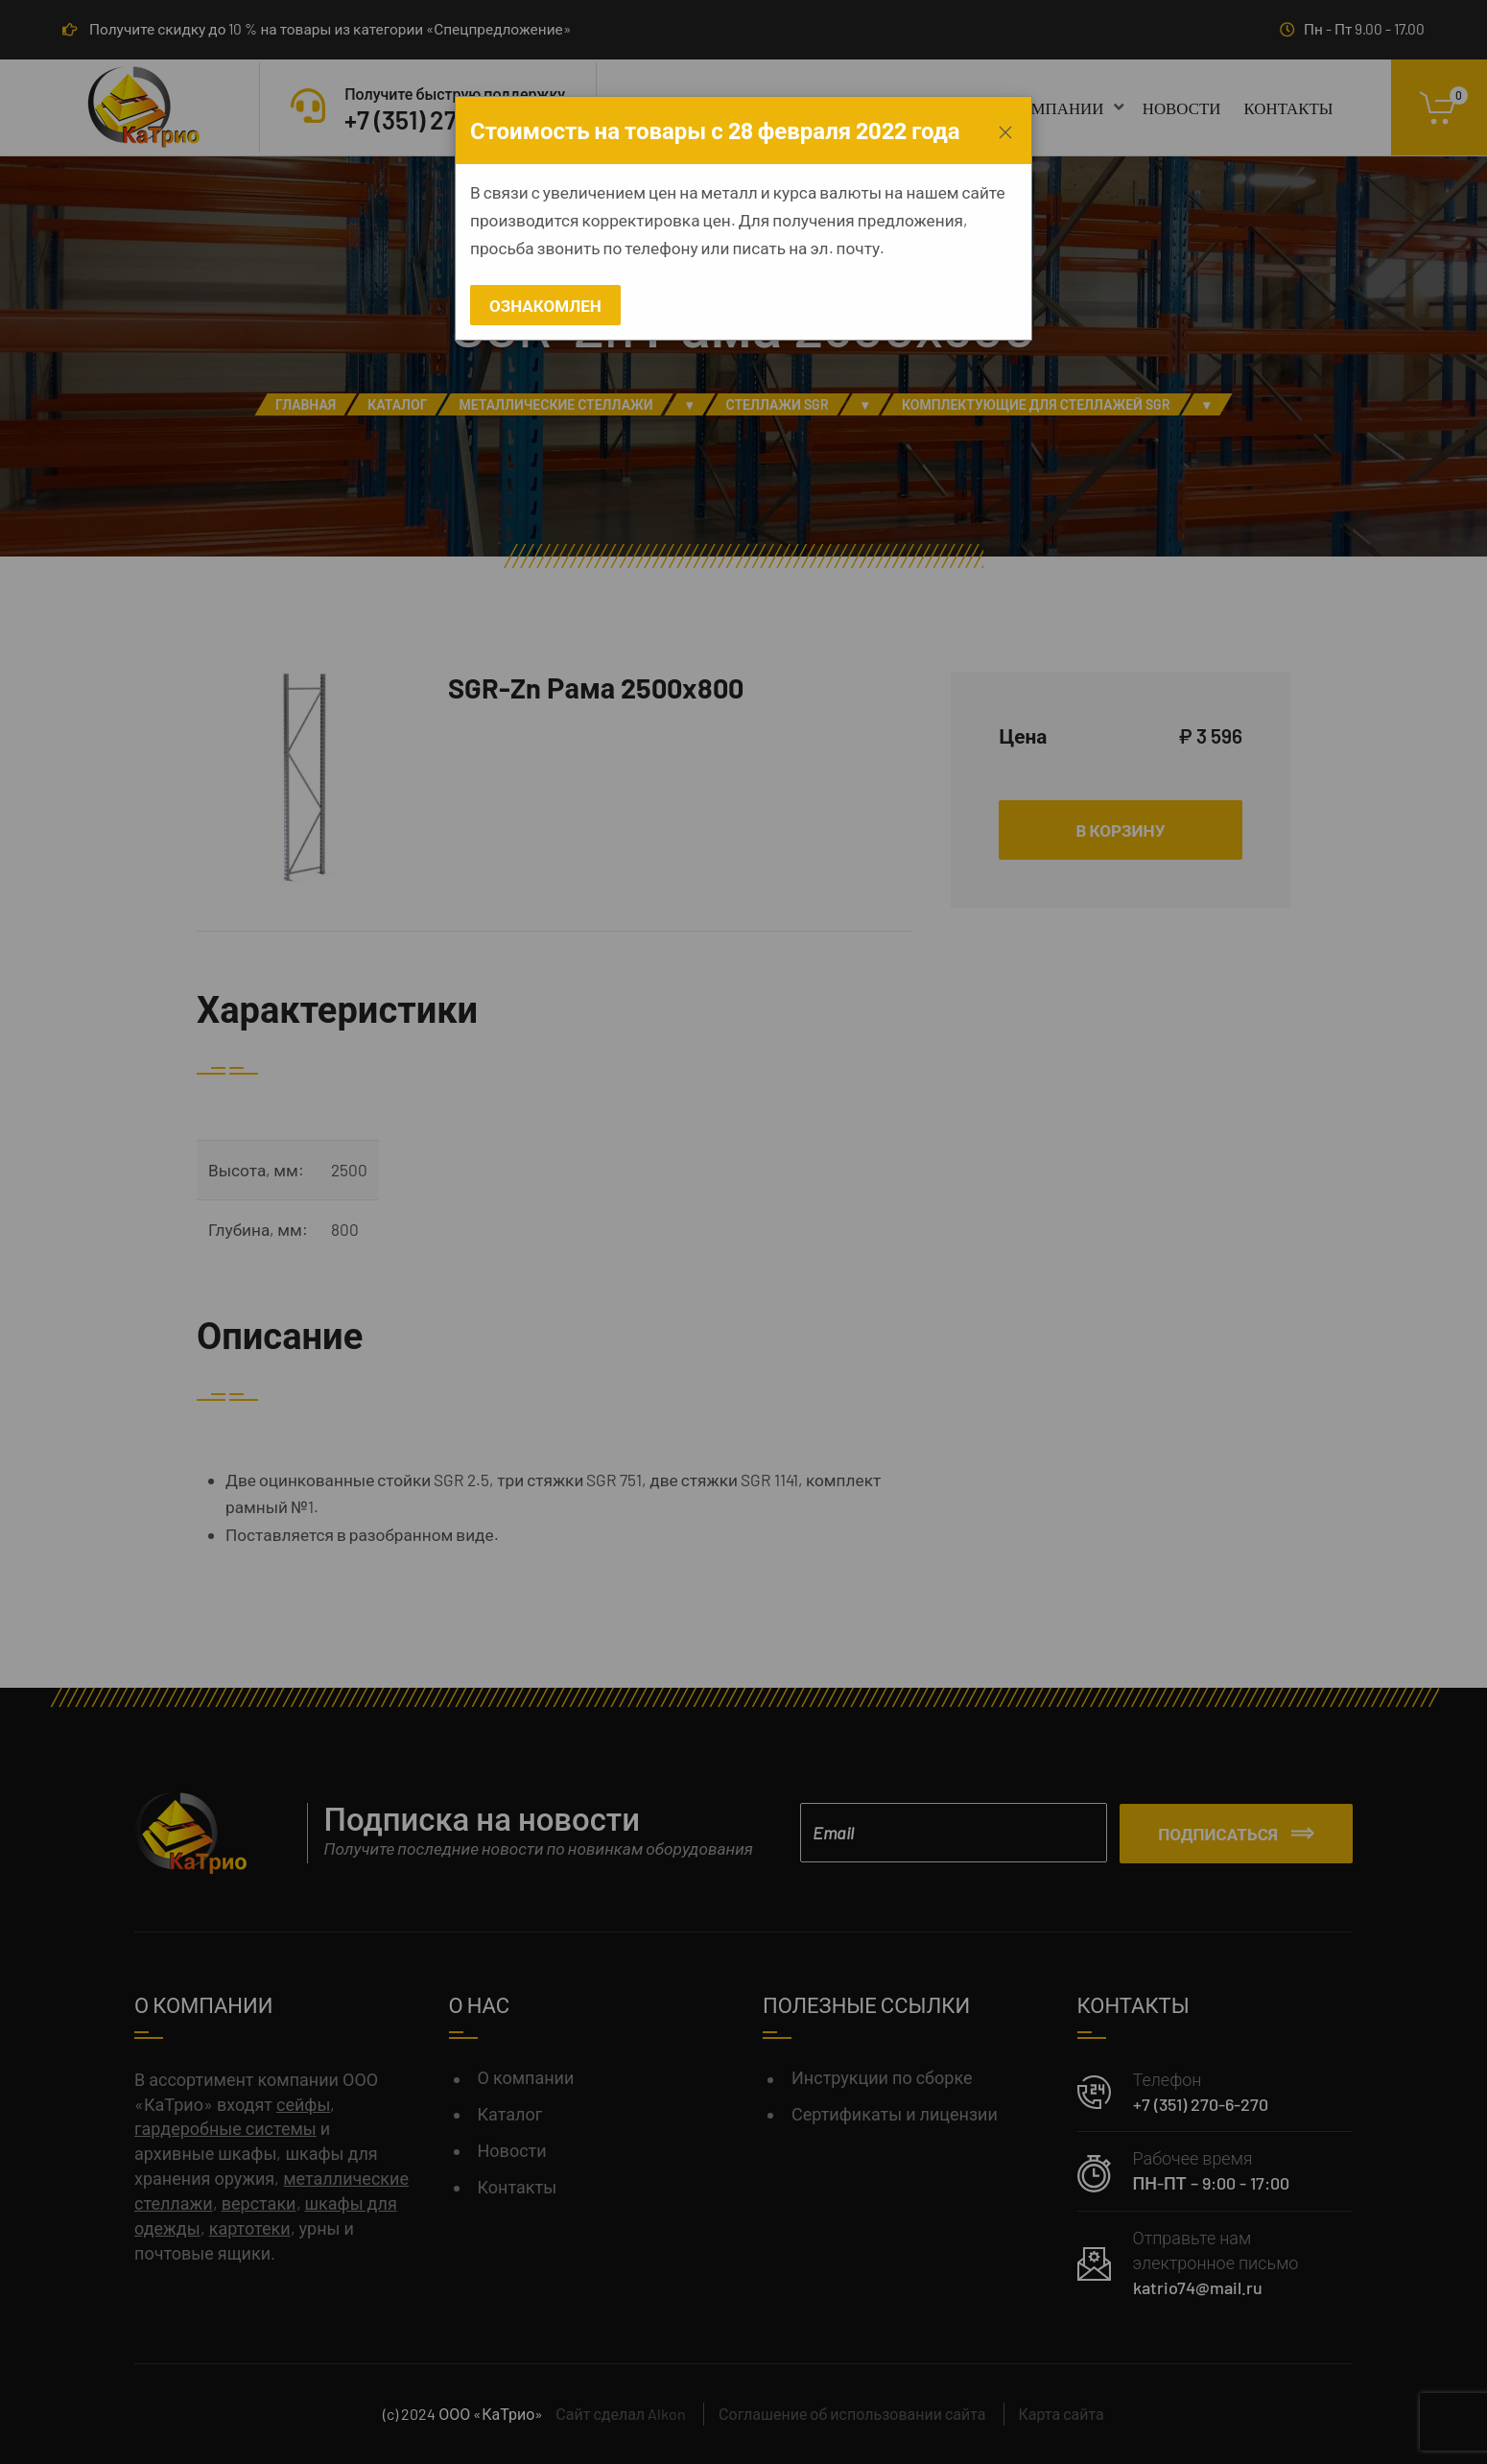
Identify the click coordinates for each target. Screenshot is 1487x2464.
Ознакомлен (545, 305)
